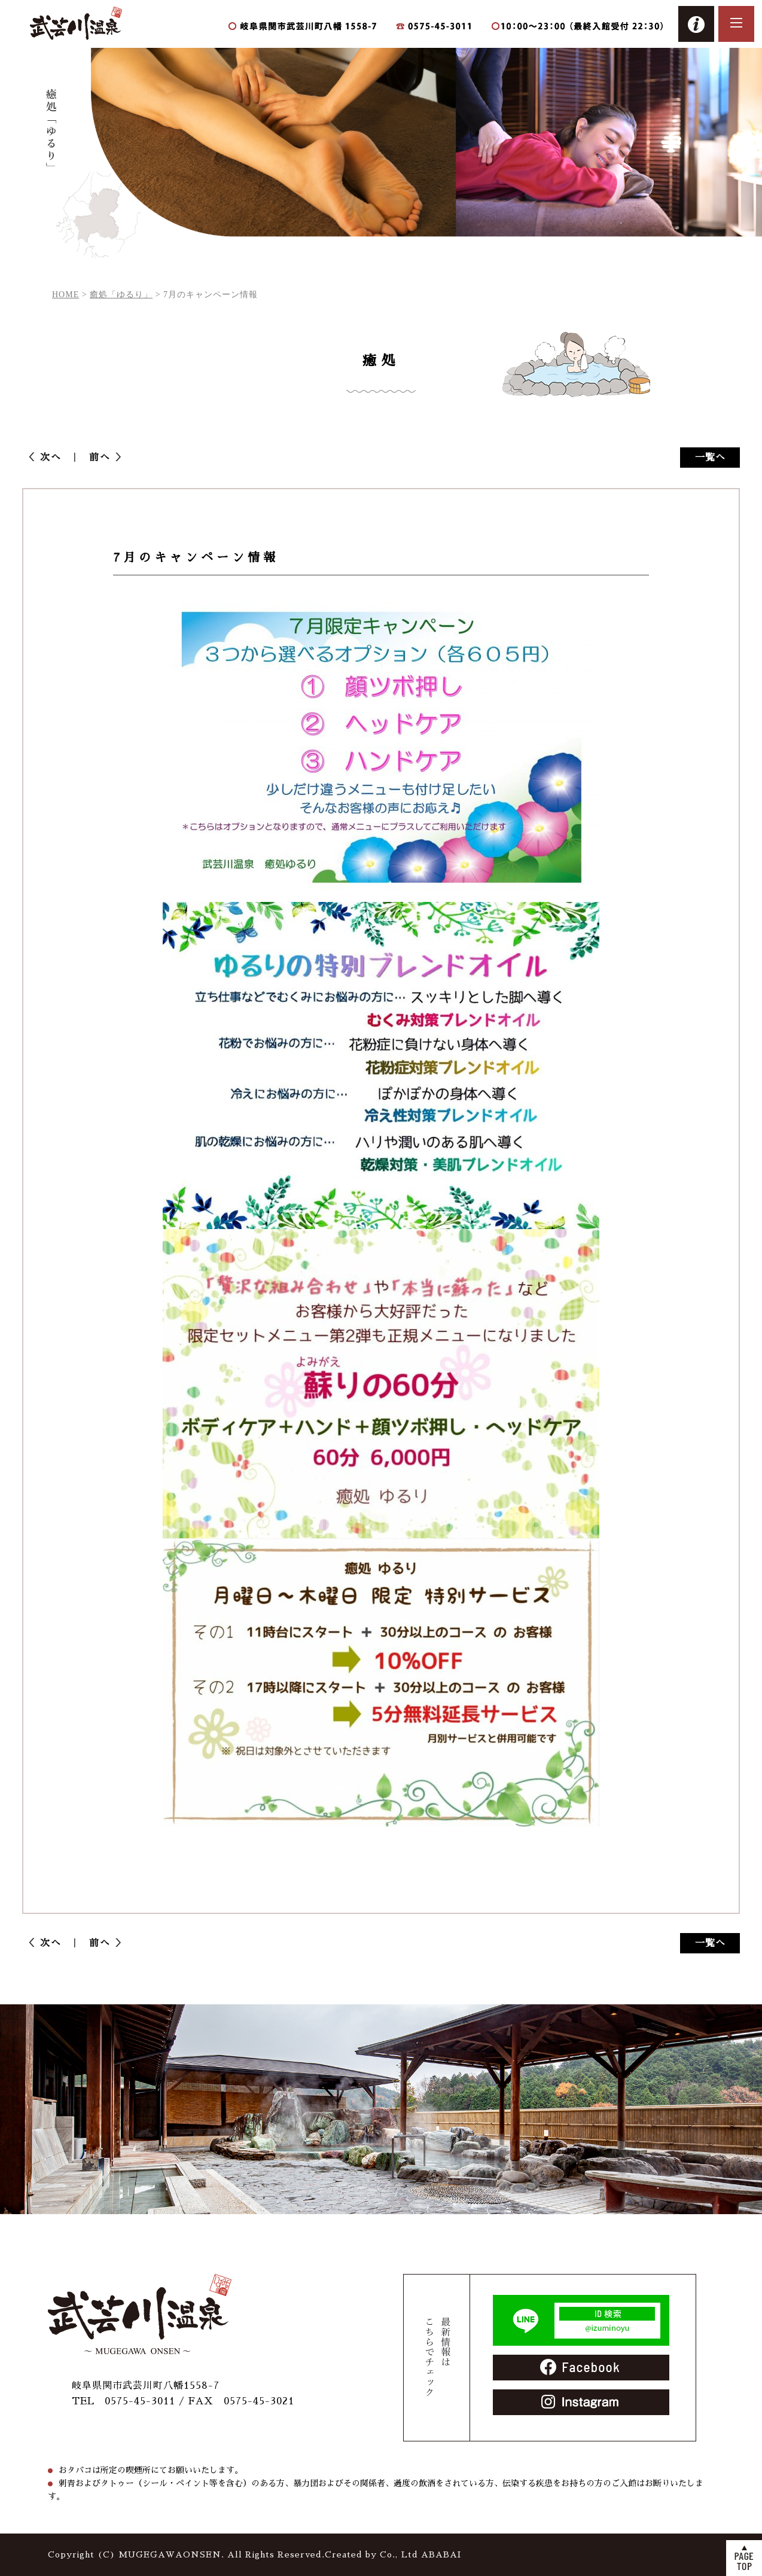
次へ (56, 457)
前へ (94, 457)
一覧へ (710, 457)
